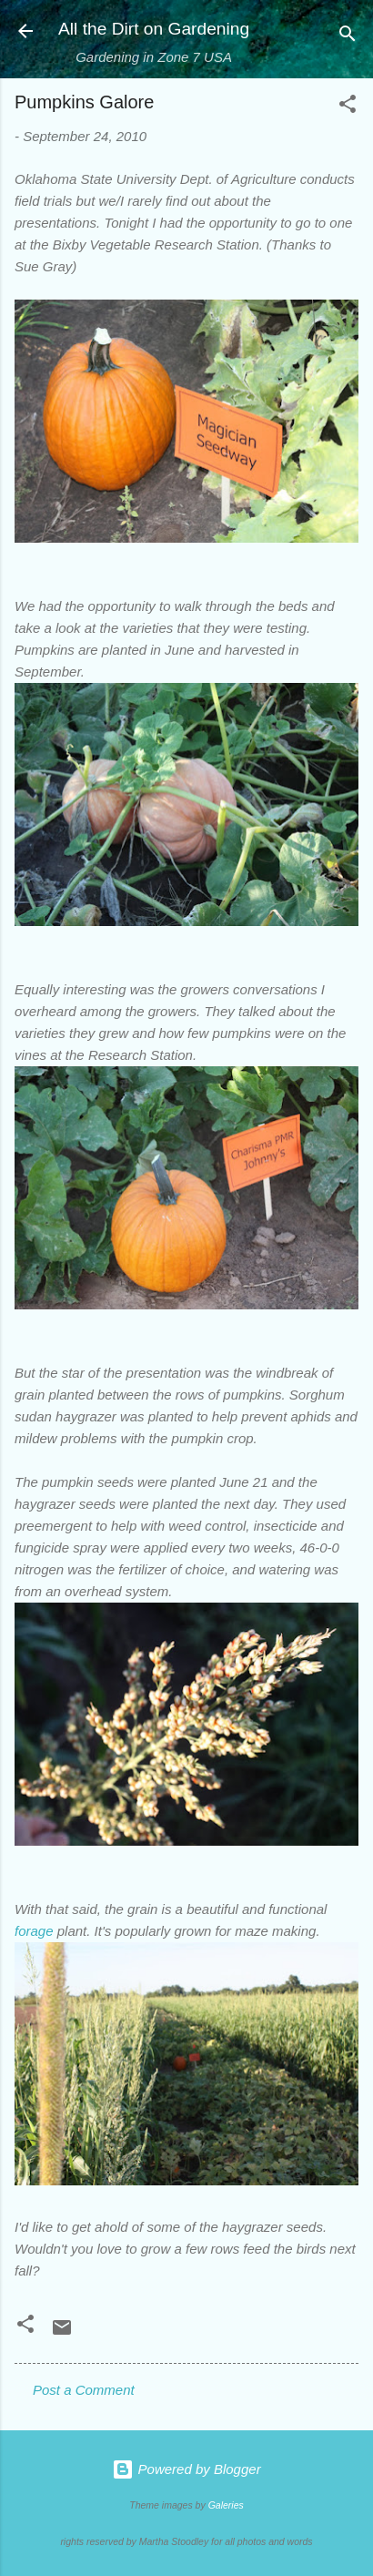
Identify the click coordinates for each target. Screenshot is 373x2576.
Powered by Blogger (186, 2469)
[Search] (347, 37)
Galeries (226, 2505)
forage (34, 1931)
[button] (347, 107)
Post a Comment (84, 2390)
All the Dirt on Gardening (153, 28)
